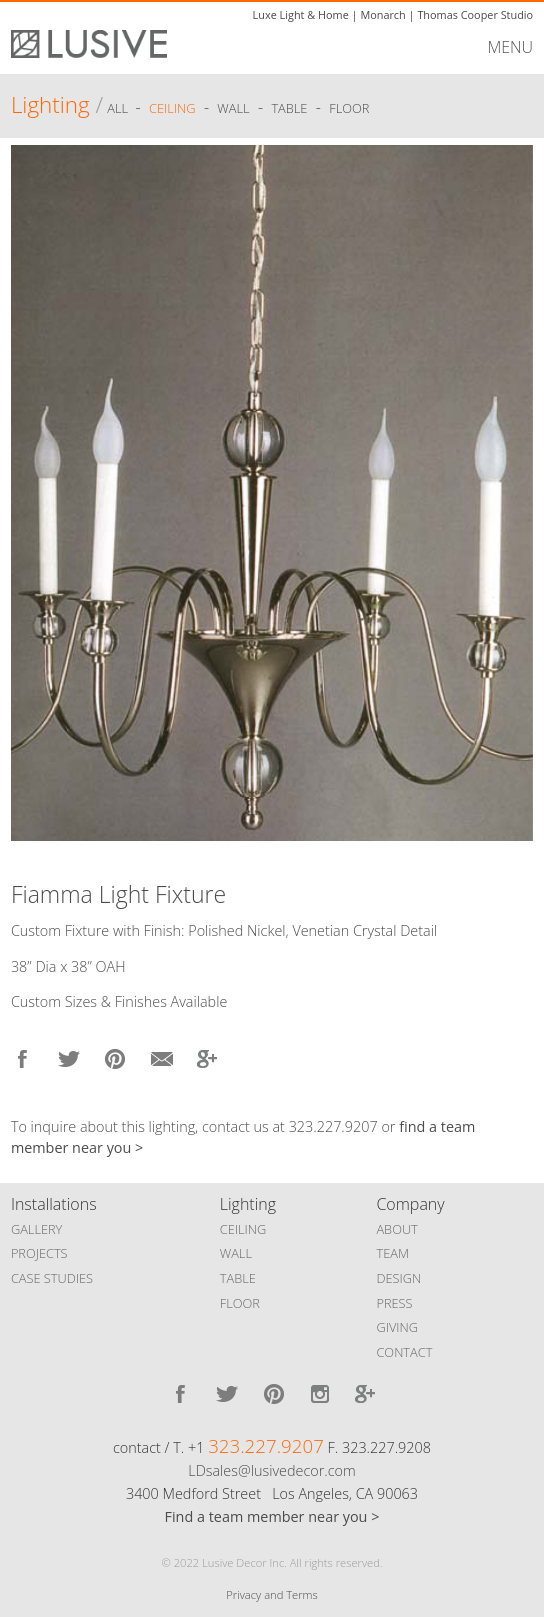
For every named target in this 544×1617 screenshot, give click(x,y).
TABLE (238, 1278)
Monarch (382, 14)
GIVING (397, 1327)
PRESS (394, 1303)
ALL (119, 108)
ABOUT (396, 1229)
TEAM (392, 1253)
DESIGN (398, 1278)
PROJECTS (39, 1253)
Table (289, 108)
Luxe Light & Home (301, 14)
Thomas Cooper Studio (475, 14)
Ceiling (172, 108)
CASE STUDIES (52, 1278)
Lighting (50, 104)
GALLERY (37, 1229)
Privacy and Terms (271, 1594)
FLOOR (240, 1303)
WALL (236, 1253)
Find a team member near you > (272, 1516)
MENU (510, 47)
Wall (233, 108)
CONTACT (404, 1352)
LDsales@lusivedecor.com (271, 1470)
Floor (349, 108)
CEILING (243, 1229)
